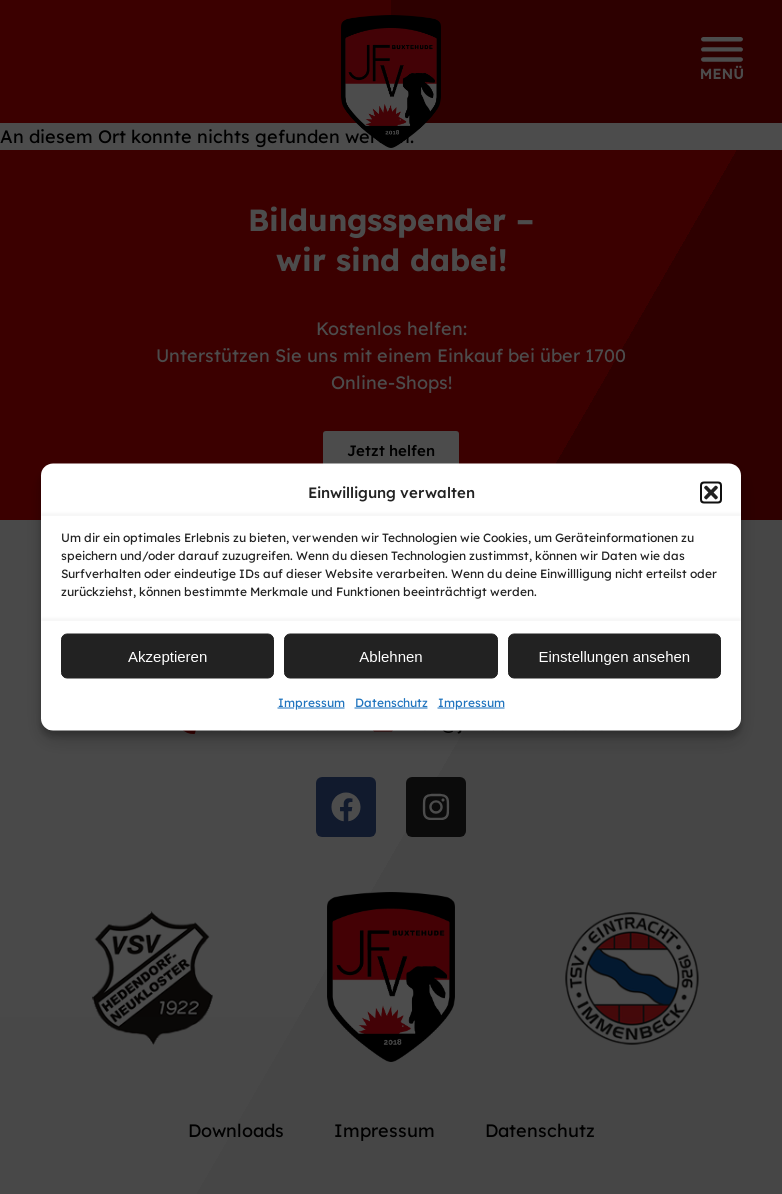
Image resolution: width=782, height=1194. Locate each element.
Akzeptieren (167, 655)
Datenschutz (391, 702)
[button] (711, 492)
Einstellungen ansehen (614, 655)
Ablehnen (390, 655)
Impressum (311, 702)
